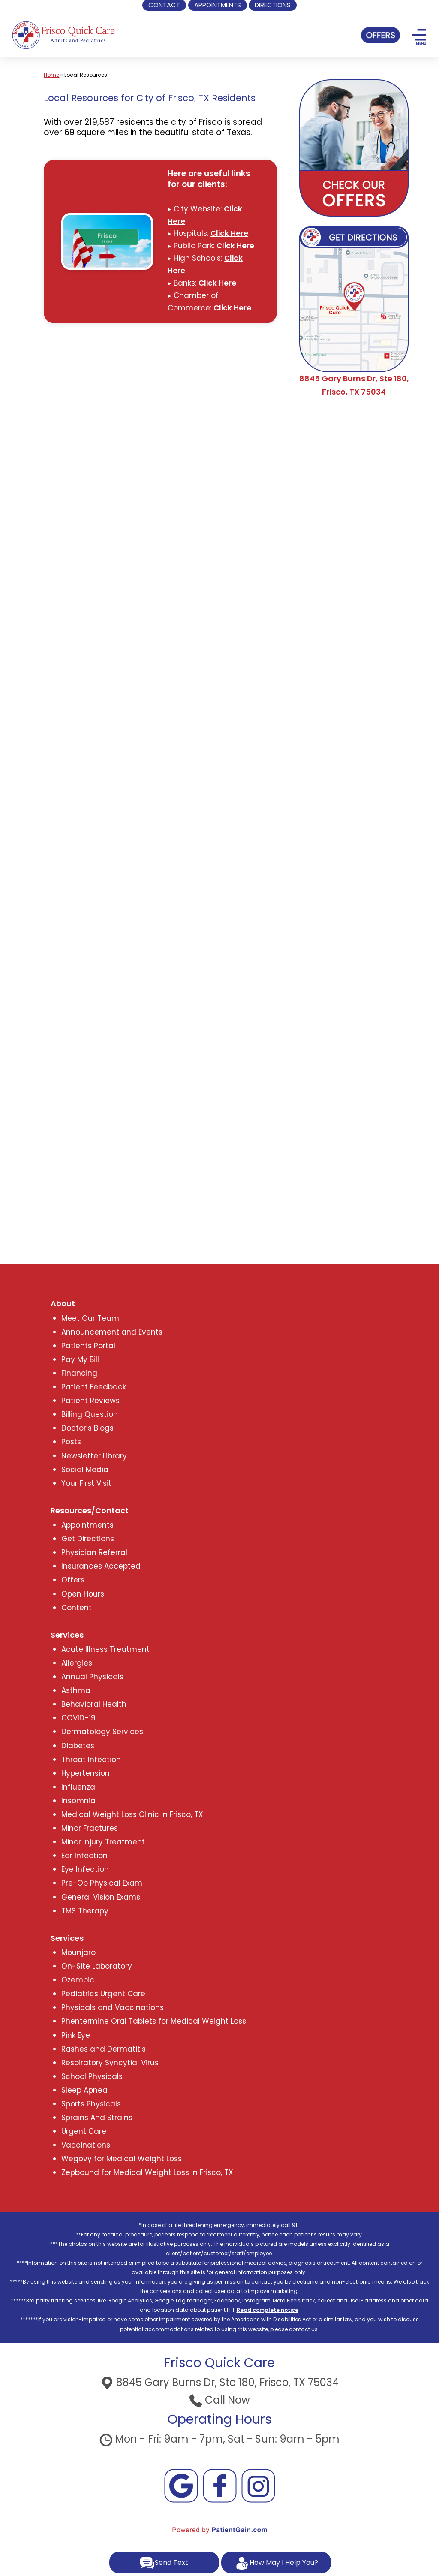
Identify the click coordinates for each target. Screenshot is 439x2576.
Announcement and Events (111, 1332)
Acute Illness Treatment (105, 1649)
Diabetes (77, 1746)
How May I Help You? (276, 2563)
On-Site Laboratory (96, 1966)
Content (76, 1608)
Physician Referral (94, 1552)
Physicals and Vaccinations (112, 2007)
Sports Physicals (91, 2104)
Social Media (84, 1469)
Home (51, 74)
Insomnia (78, 1801)
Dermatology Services (102, 1731)
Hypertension (85, 1773)
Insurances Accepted (101, 1566)
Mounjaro (78, 1952)
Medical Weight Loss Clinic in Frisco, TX (132, 1814)
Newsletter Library (94, 1456)
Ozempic (77, 1980)
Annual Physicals (92, 1677)
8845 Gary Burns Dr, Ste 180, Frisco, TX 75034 (220, 2382)
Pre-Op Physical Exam (101, 1883)
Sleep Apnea (84, 2090)
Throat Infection (91, 1759)
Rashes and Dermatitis (103, 2049)
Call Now (219, 2400)
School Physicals (92, 2076)
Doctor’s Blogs (87, 1428)
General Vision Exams (100, 1897)
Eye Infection (85, 1869)
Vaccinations (85, 2145)
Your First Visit (86, 1483)
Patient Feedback (93, 1387)
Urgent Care (83, 2131)
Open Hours (82, 1594)
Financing (79, 1373)
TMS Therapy (84, 1911)
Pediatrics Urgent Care (103, 1993)
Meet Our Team (90, 1318)
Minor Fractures (89, 1828)
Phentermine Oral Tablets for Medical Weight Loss (153, 2021)
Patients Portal (88, 1346)
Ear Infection (84, 1855)
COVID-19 (78, 1718)
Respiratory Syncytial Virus (110, 2063)
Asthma (75, 1690)
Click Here (229, 233)
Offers (72, 1580)
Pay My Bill (80, 1359)
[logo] (63, 34)
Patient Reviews (90, 1400)
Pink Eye (75, 2035)
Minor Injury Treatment (103, 1842)
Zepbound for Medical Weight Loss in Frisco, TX (147, 2172)
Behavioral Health (93, 1704)
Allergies (76, 1663)
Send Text (164, 2563)
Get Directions (87, 1539)
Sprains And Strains (96, 2117)
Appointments (87, 1525)
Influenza (78, 1787)
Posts (71, 1442)
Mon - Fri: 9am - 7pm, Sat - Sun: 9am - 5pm (219, 2439)
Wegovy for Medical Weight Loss (121, 2159)
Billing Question (89, 1414)
